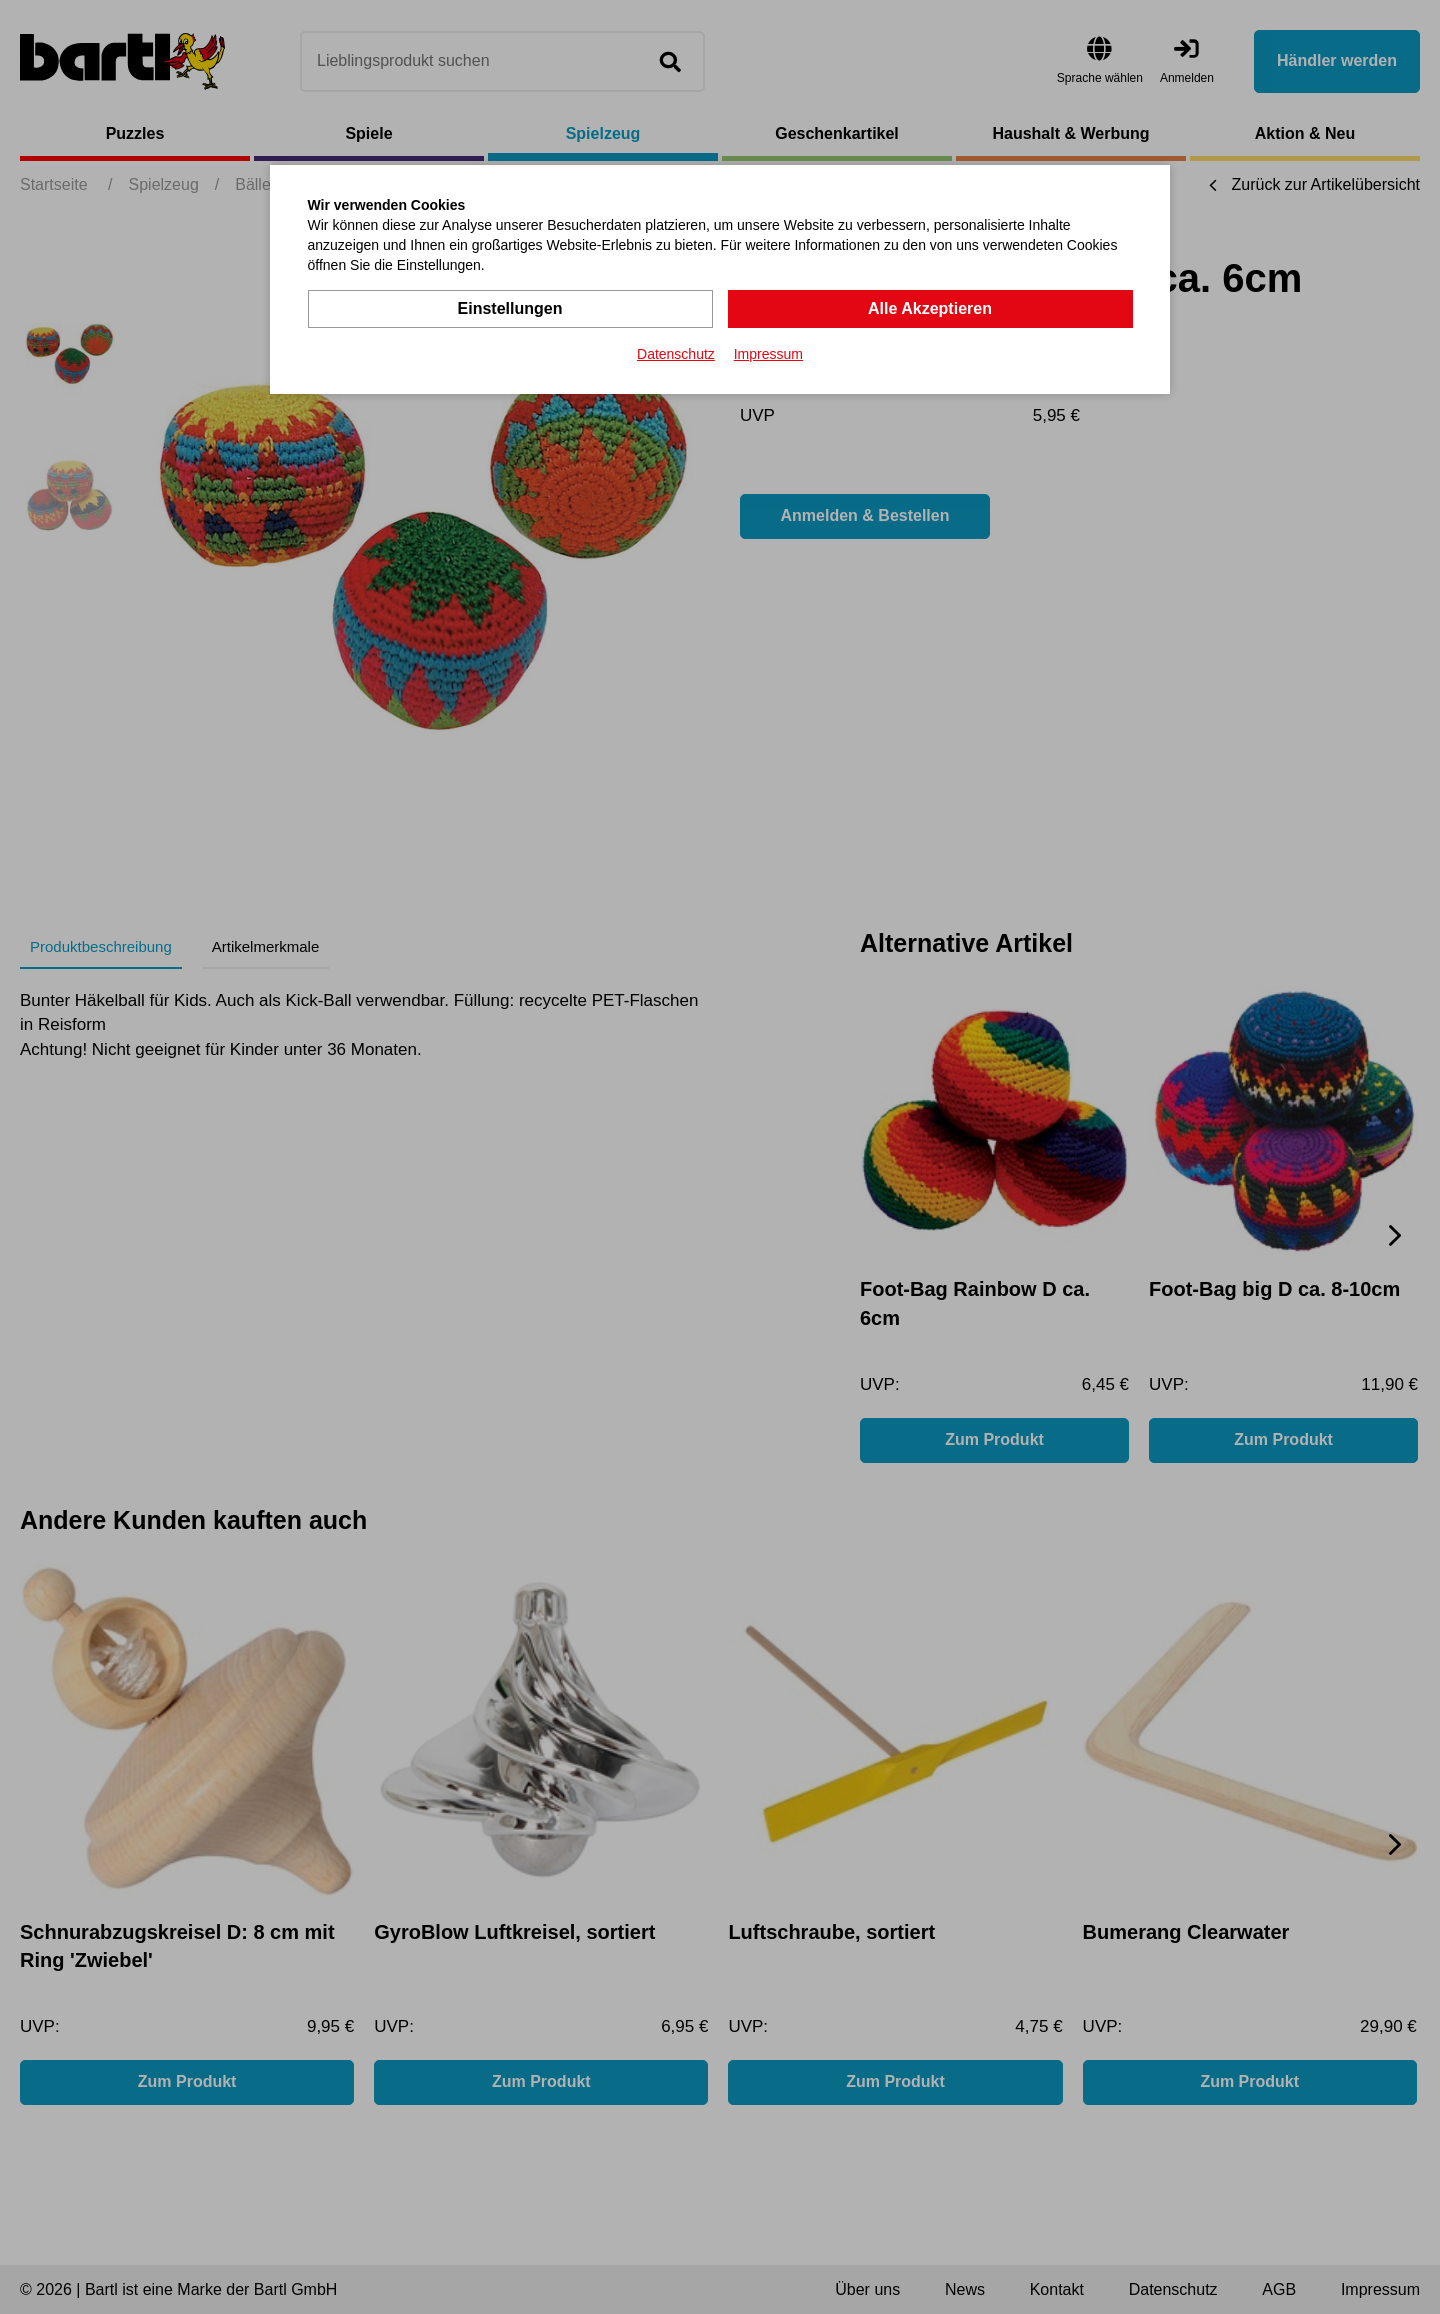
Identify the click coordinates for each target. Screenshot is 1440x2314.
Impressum (768, 354)
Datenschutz (676, 354)
